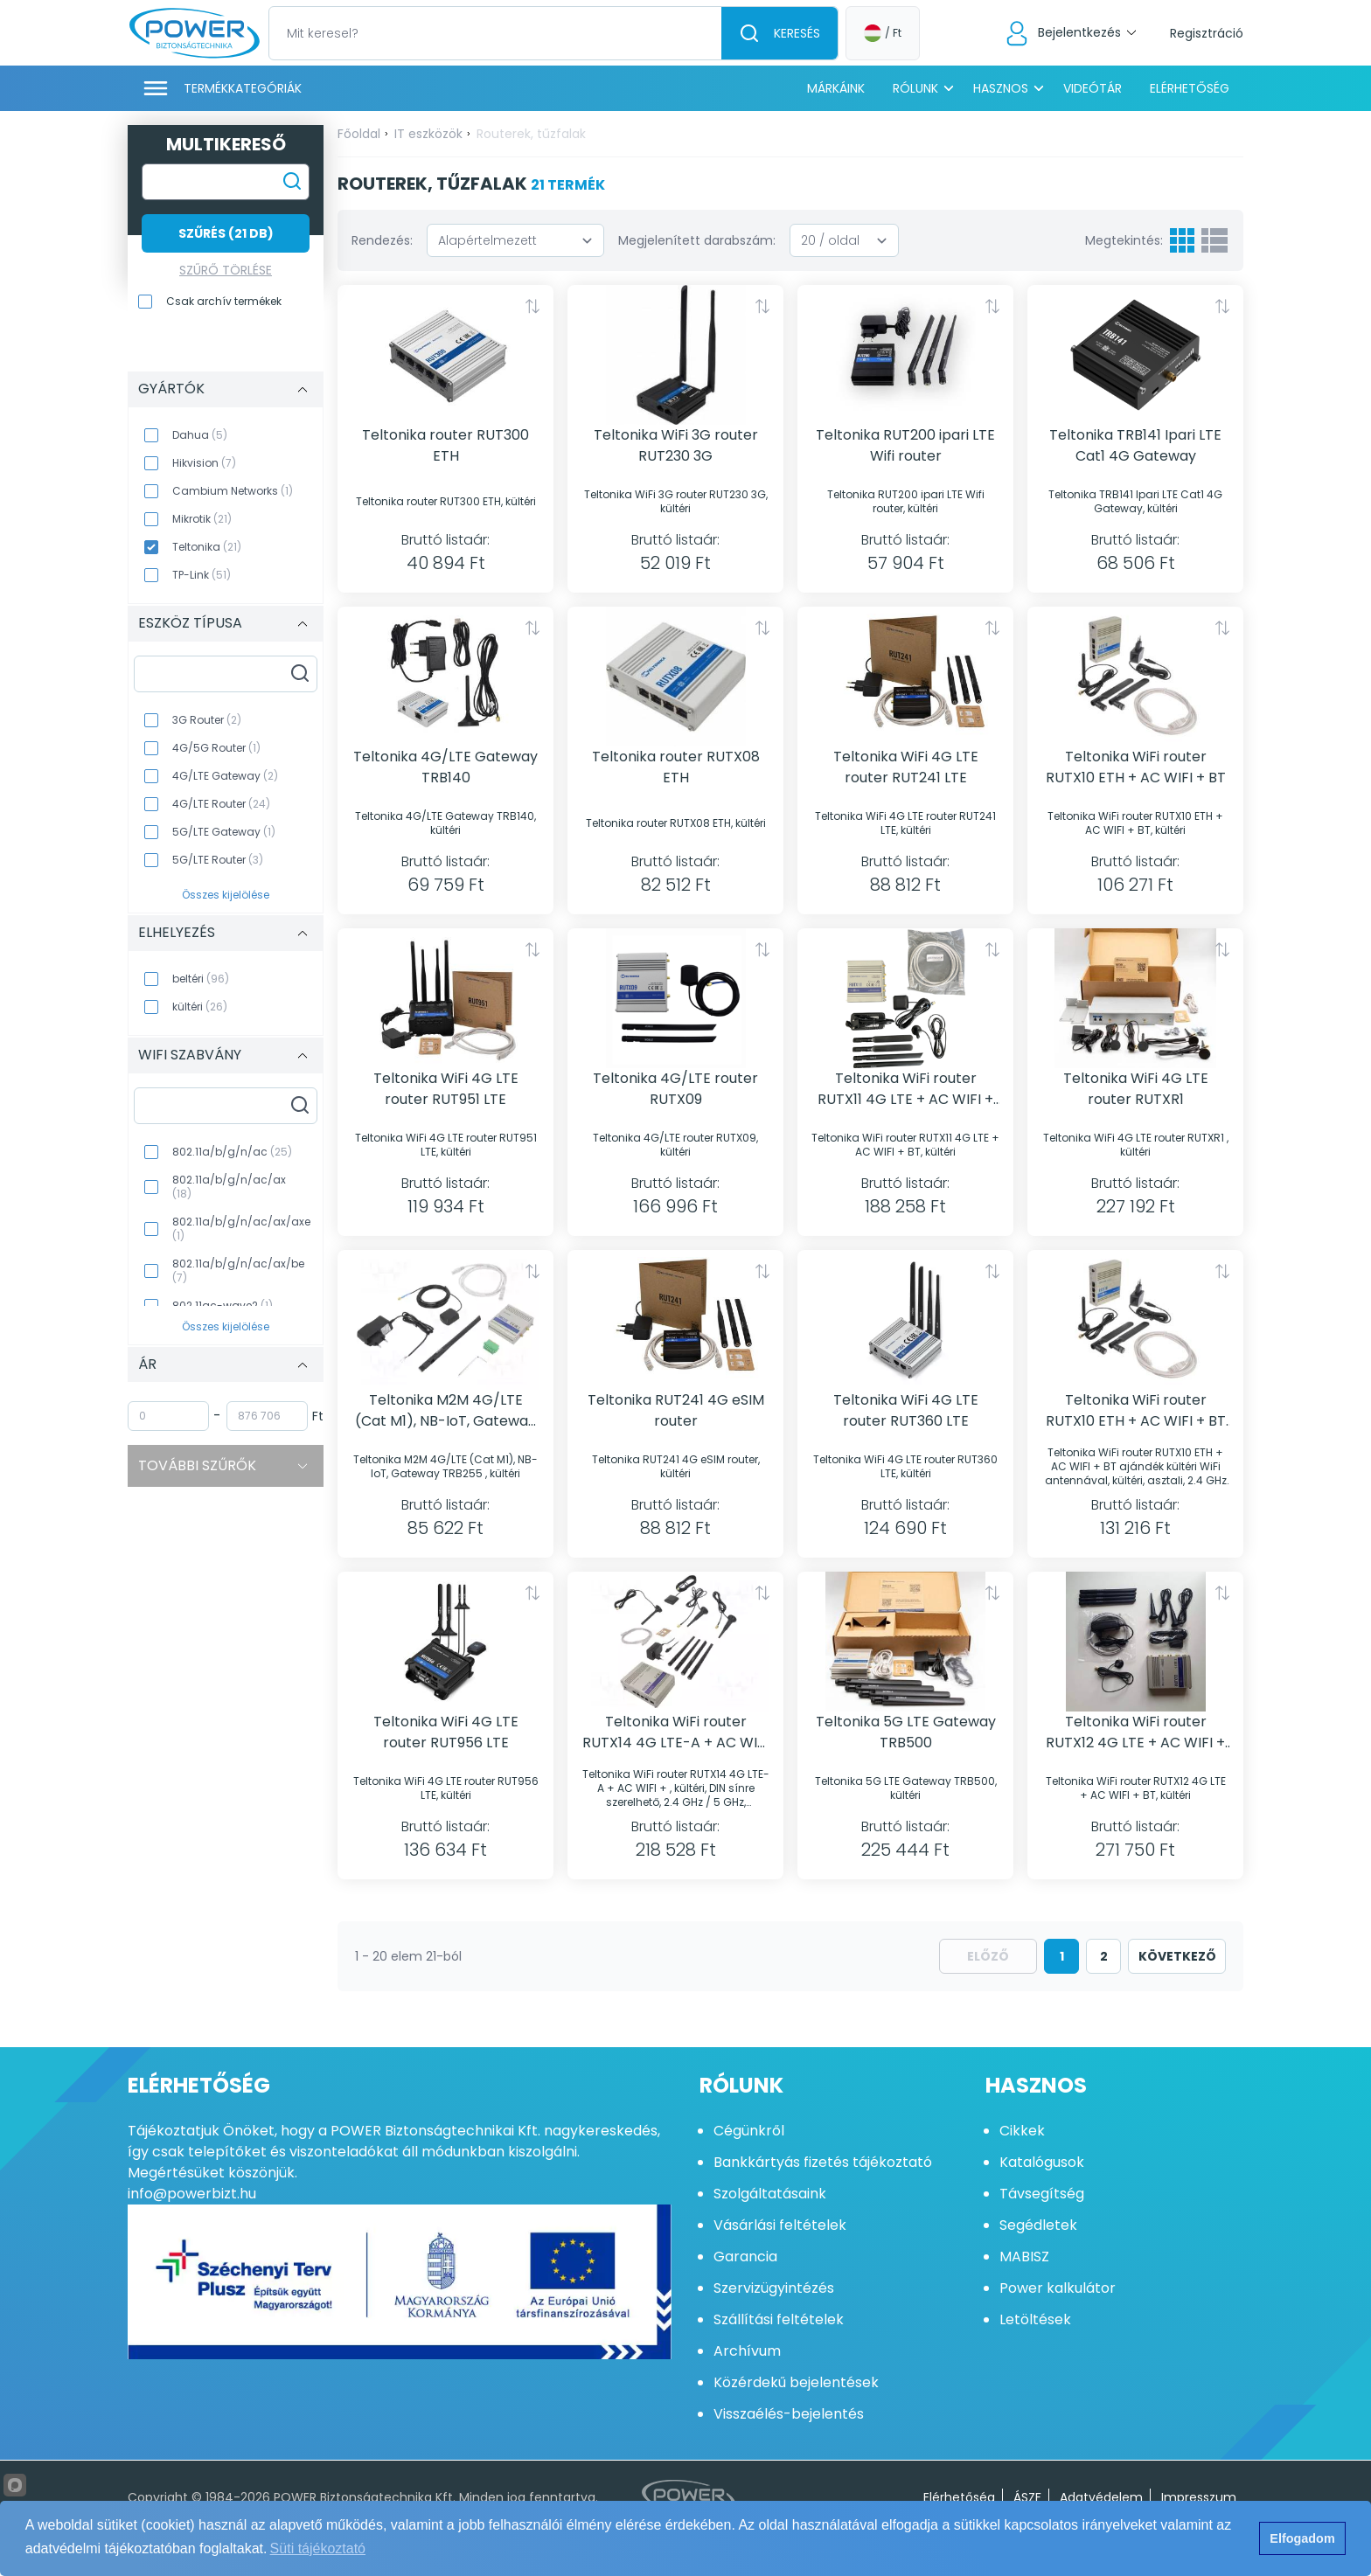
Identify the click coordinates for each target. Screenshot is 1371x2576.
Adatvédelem (1101, 2497)
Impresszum (1198, 2497)
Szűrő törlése (225, 270)
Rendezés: (382, 240)
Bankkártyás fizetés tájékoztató (822, 2162)
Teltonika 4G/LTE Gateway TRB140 (445, 767)
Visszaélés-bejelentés (788, 2414)
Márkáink (836, 88)
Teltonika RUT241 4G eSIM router (676, 1410)
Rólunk (915, 88)
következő (1177, 1956)
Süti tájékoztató (317, 2548)
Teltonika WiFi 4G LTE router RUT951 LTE (445, 1088)
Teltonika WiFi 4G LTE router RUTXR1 (1135, 1088)
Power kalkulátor (1057, 2288)
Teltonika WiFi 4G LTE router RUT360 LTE (905, 1410)
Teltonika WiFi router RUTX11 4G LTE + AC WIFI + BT (905, 1089)
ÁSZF (1027, 2497)
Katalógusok (1041, 2162)
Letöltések (1035, 2319)
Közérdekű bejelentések (796, 2382)
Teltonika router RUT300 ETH (445, 445)
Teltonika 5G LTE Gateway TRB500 (906, 1732)
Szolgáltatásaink (769, 2194)
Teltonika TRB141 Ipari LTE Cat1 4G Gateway (1135, 445)
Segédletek (1038, 2225)
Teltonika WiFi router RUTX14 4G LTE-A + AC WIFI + (675, 1732)
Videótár (1092, 88)
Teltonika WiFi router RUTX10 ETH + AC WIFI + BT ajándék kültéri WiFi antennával (1136, 1411)
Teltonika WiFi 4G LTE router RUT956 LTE (445, 1732)
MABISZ (1024, 2256)
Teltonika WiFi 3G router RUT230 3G (676, 445)
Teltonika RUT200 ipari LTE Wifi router (905, 445)
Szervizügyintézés (773, 2288)
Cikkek (1022, 2131)
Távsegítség (1041, 2194)
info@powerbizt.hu (192, 2194)
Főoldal (359, 133)
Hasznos (1000, 88)
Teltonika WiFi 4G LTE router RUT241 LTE (905, 767)
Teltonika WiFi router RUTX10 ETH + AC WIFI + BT (1136, 767)
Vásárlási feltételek (779, 2225)
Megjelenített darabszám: (697, 240)
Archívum (747, 2351)
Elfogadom (1302, 2538)
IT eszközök (428, 133)
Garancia (745, 2256)
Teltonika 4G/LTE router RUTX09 (675, 1088)
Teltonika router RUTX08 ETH (676, 767)
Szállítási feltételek (778, 2319)
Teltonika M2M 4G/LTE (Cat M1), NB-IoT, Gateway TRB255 (445, 1411)
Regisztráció (1206, 33)
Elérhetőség (1189, 88)
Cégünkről (748, 2131)
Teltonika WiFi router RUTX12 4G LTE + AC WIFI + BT (1135, 1732)
